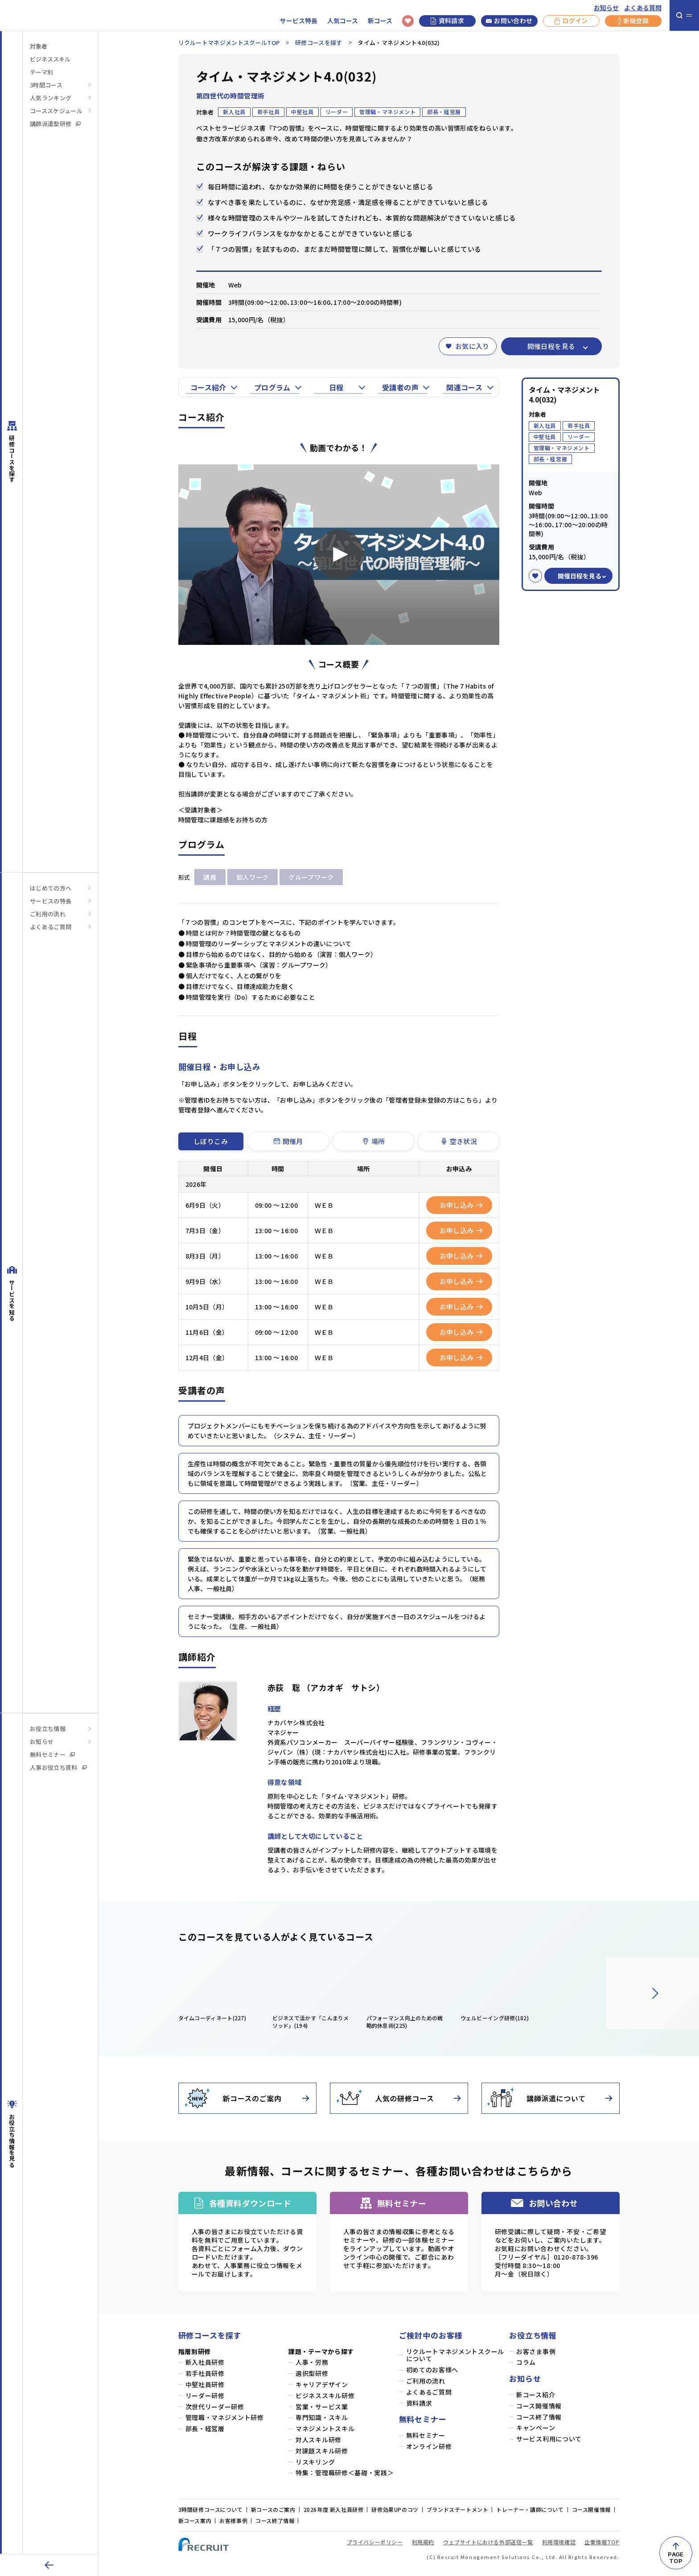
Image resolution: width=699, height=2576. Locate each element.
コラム (526, 2362)
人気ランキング (50, 98)
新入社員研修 (205, 2362)
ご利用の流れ (48, 914)
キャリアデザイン (322, 2384)
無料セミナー (52, 1754)
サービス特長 (298, 21)
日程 (336, 387)
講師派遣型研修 (55, 123)
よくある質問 (643, 8)
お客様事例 (233, 2520)
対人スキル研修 (318, 2440)
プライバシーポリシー (375, 2542)
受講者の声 (400, 387)
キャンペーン (535, 2428)
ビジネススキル (50, 59)
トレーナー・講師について (529, 2509)
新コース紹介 (535, 2395)
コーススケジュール (56, 111)
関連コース (464, 387)
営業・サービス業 (322, 2407)
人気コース (342, 21)
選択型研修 (312, 2373)
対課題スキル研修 (322, 2451)
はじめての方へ (50, 888)
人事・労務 (312, 2362)
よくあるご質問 (50, 927)
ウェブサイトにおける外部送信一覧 (488, 2542)
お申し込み (461, 1205)
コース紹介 (208, 387)
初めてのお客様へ (432, 2370)
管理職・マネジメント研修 (224, 2417)
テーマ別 (41, 72)
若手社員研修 (205, 2373)
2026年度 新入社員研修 (334, 2509)
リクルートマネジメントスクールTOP (229, 42)
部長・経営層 (205, 2428)
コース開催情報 (539, 2406)
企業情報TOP (601, 2542)
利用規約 (423, 2542)
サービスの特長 (50, 901)
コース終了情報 (539, 2417)
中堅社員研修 (205, 2384)
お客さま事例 (535, 2351)
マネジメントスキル (325, 2428)
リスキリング (315, 2462)
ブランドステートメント (458, 2509)
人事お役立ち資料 (58, 1767)
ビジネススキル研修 (325, 2396)
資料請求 (447, 20)
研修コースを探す (318, 42)
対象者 (38, 46)
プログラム (272, 387)
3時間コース (46, 85)
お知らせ (606, 8)
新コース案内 (195, 2520)
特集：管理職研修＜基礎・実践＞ (345, 2473)
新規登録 (633, 21)
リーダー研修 (205, 2396)
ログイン (571, 21)
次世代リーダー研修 (214, 2407)
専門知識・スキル (322, 2417)
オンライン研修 (429, 2446)
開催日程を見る (551, 346)
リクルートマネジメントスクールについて (455, 2355)
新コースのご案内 (273, 2509)
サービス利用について (549, 2439)
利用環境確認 (559, 2542)
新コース (380, 21)
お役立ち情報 (48, 1728)
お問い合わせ (509, 21)
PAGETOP (675, 2557)
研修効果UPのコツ (394, 2509)
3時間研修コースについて (210, 2509)
